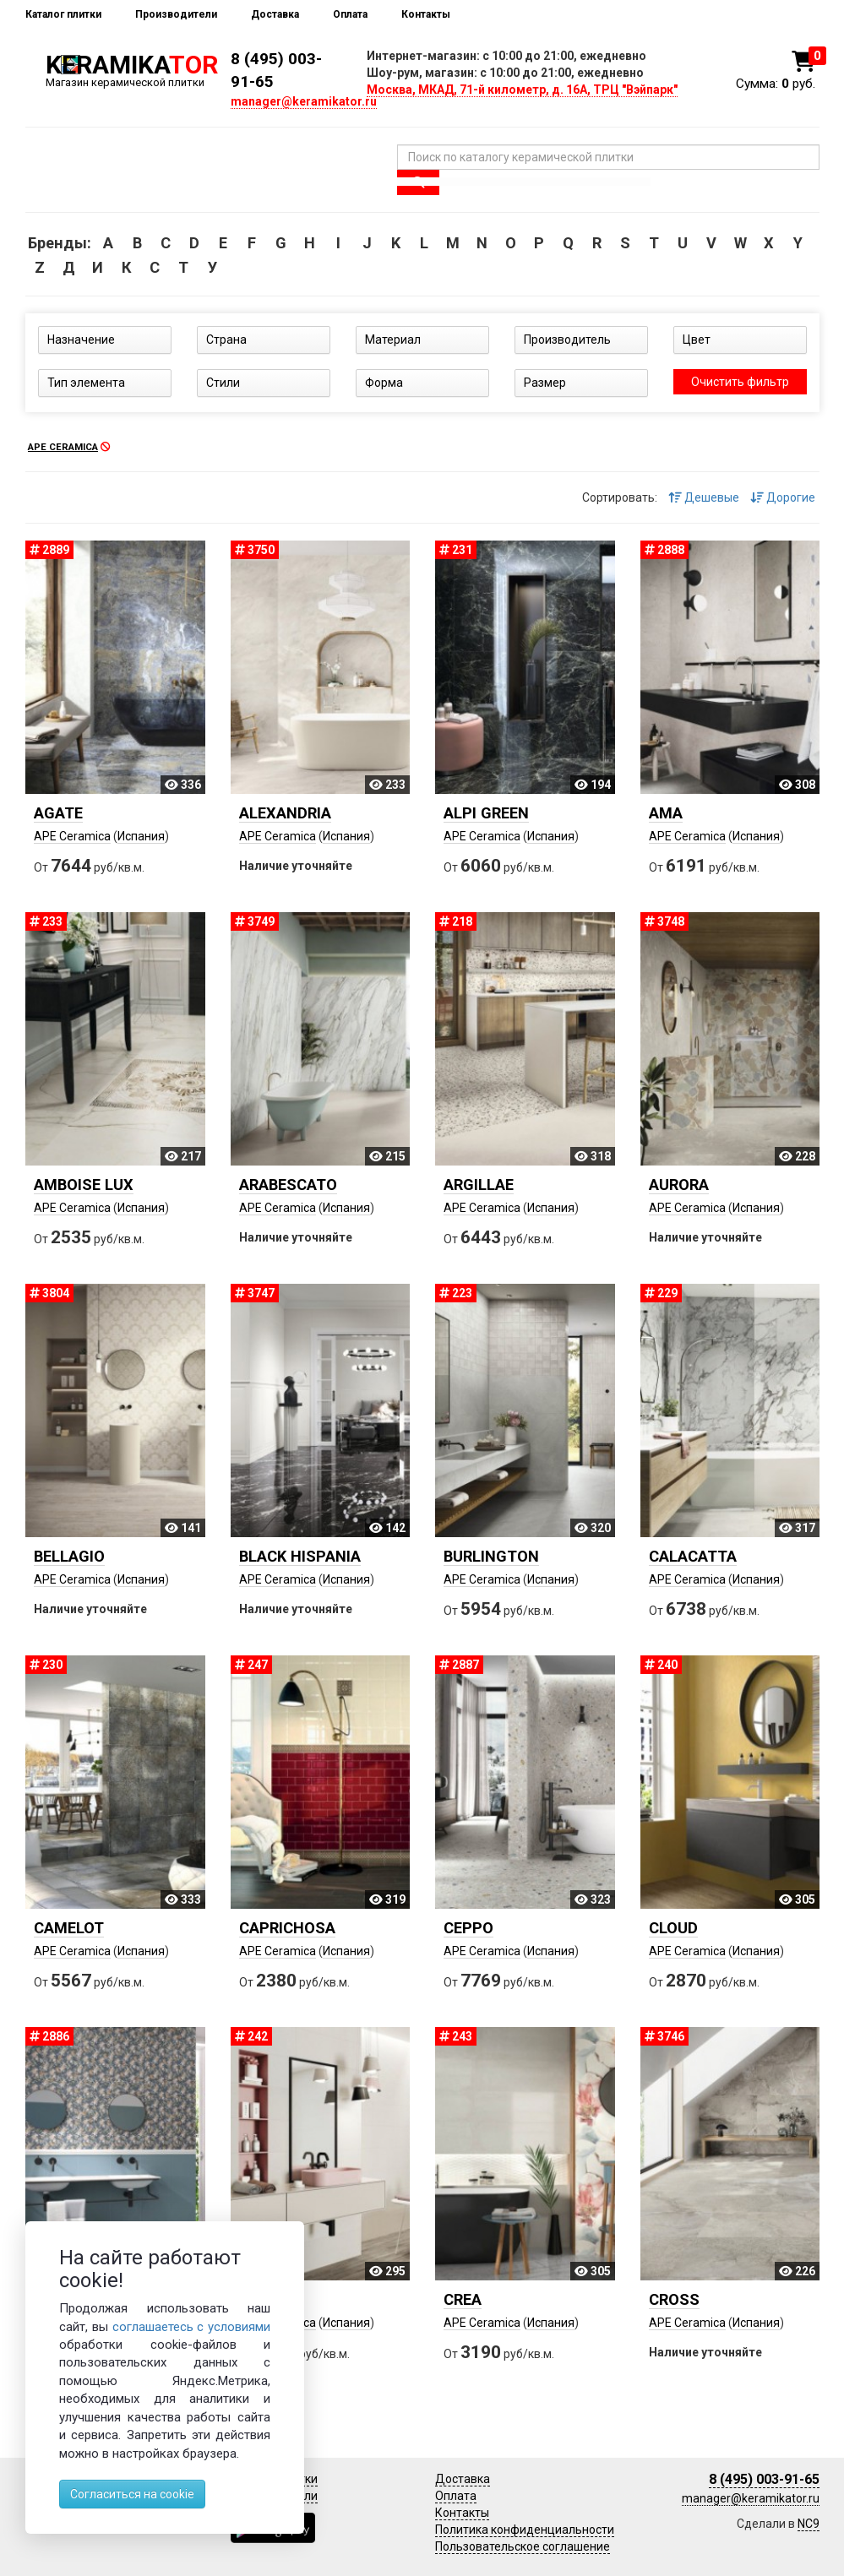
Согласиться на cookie (132, 2494)
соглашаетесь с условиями (191, 2326)
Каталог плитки (63, 14)
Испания (141, 836)
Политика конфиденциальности (524, 2529)
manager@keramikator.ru (304, 101)
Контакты (425, 14)
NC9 (808, 2523)
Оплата (350, 14)
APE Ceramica (72, 836)
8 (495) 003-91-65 (764, 2479)
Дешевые (703, 497)
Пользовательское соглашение (522, 2546)
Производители (176, 14)
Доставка (275, 14)
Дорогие (782, 497)
